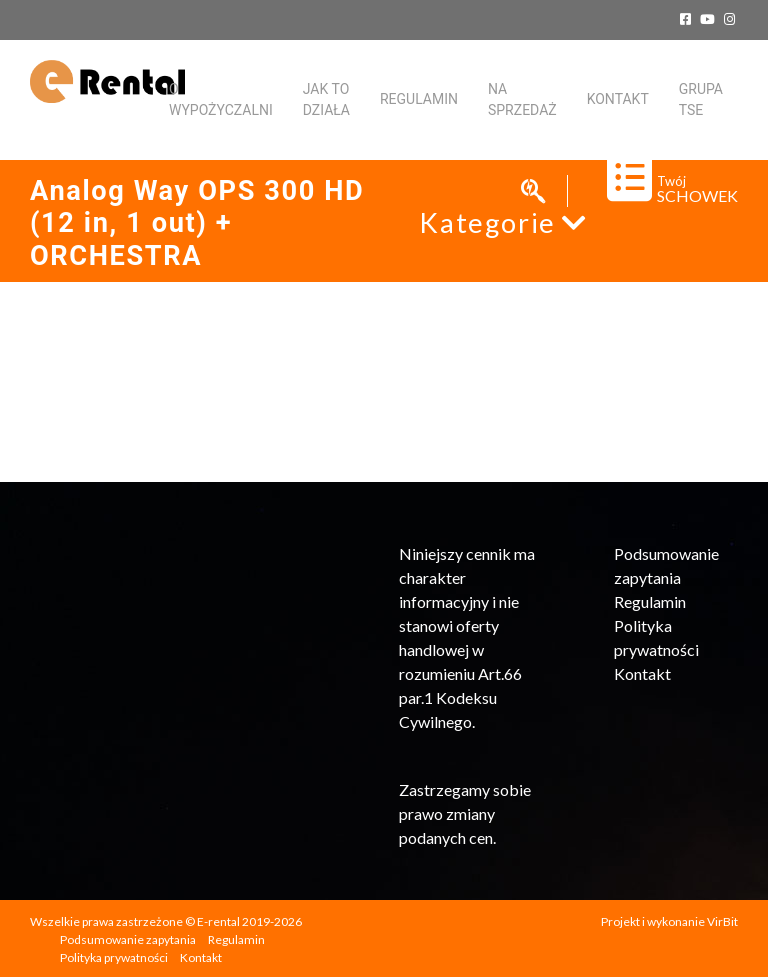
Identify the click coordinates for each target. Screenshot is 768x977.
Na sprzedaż (522, 99)
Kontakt (642, 673)
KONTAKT (618, 99)
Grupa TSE (701, 99)
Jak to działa (326, 99)
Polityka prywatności (114, 957)
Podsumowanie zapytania (128, 939)
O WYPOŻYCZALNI (221, 99)
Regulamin (419, 99)
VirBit (722, 921)
